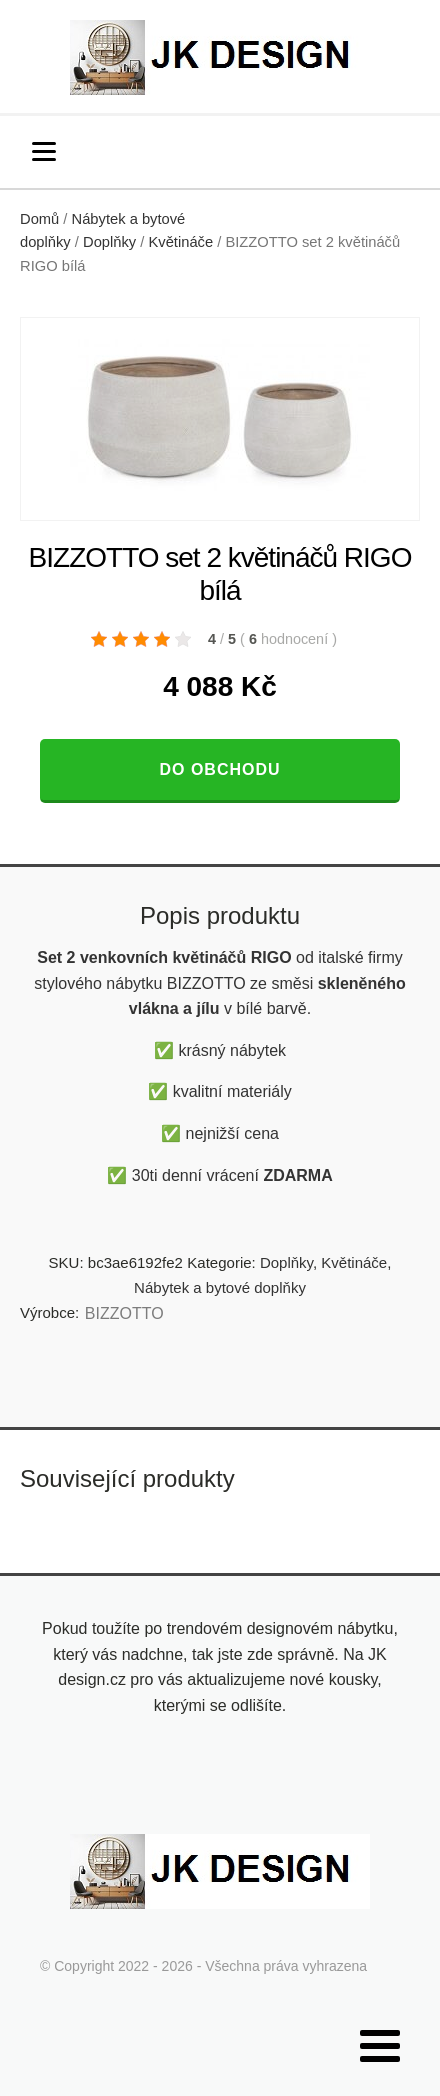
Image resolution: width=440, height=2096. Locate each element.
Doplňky (109, 242)
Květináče (180, 242)
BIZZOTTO (124, 1313)
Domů (39, 219)
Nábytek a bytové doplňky (220, 1287)
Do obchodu (219, 769)
